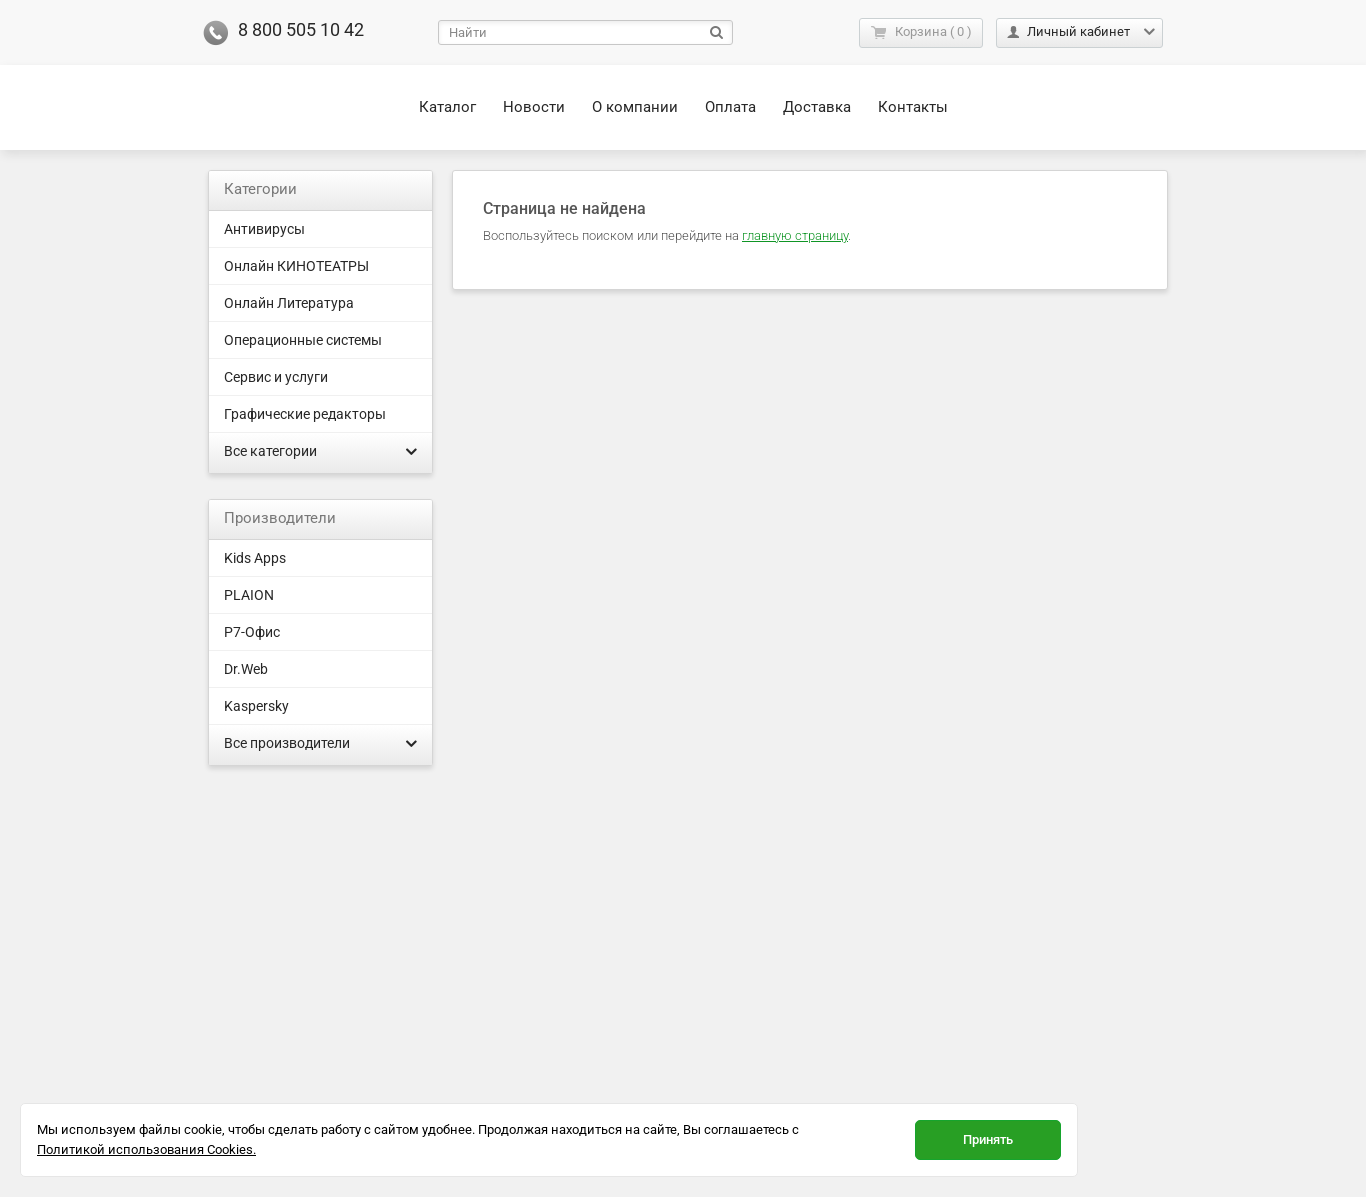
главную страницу (795, 235)
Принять (988, 1139)
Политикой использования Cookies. (146, 1149)
